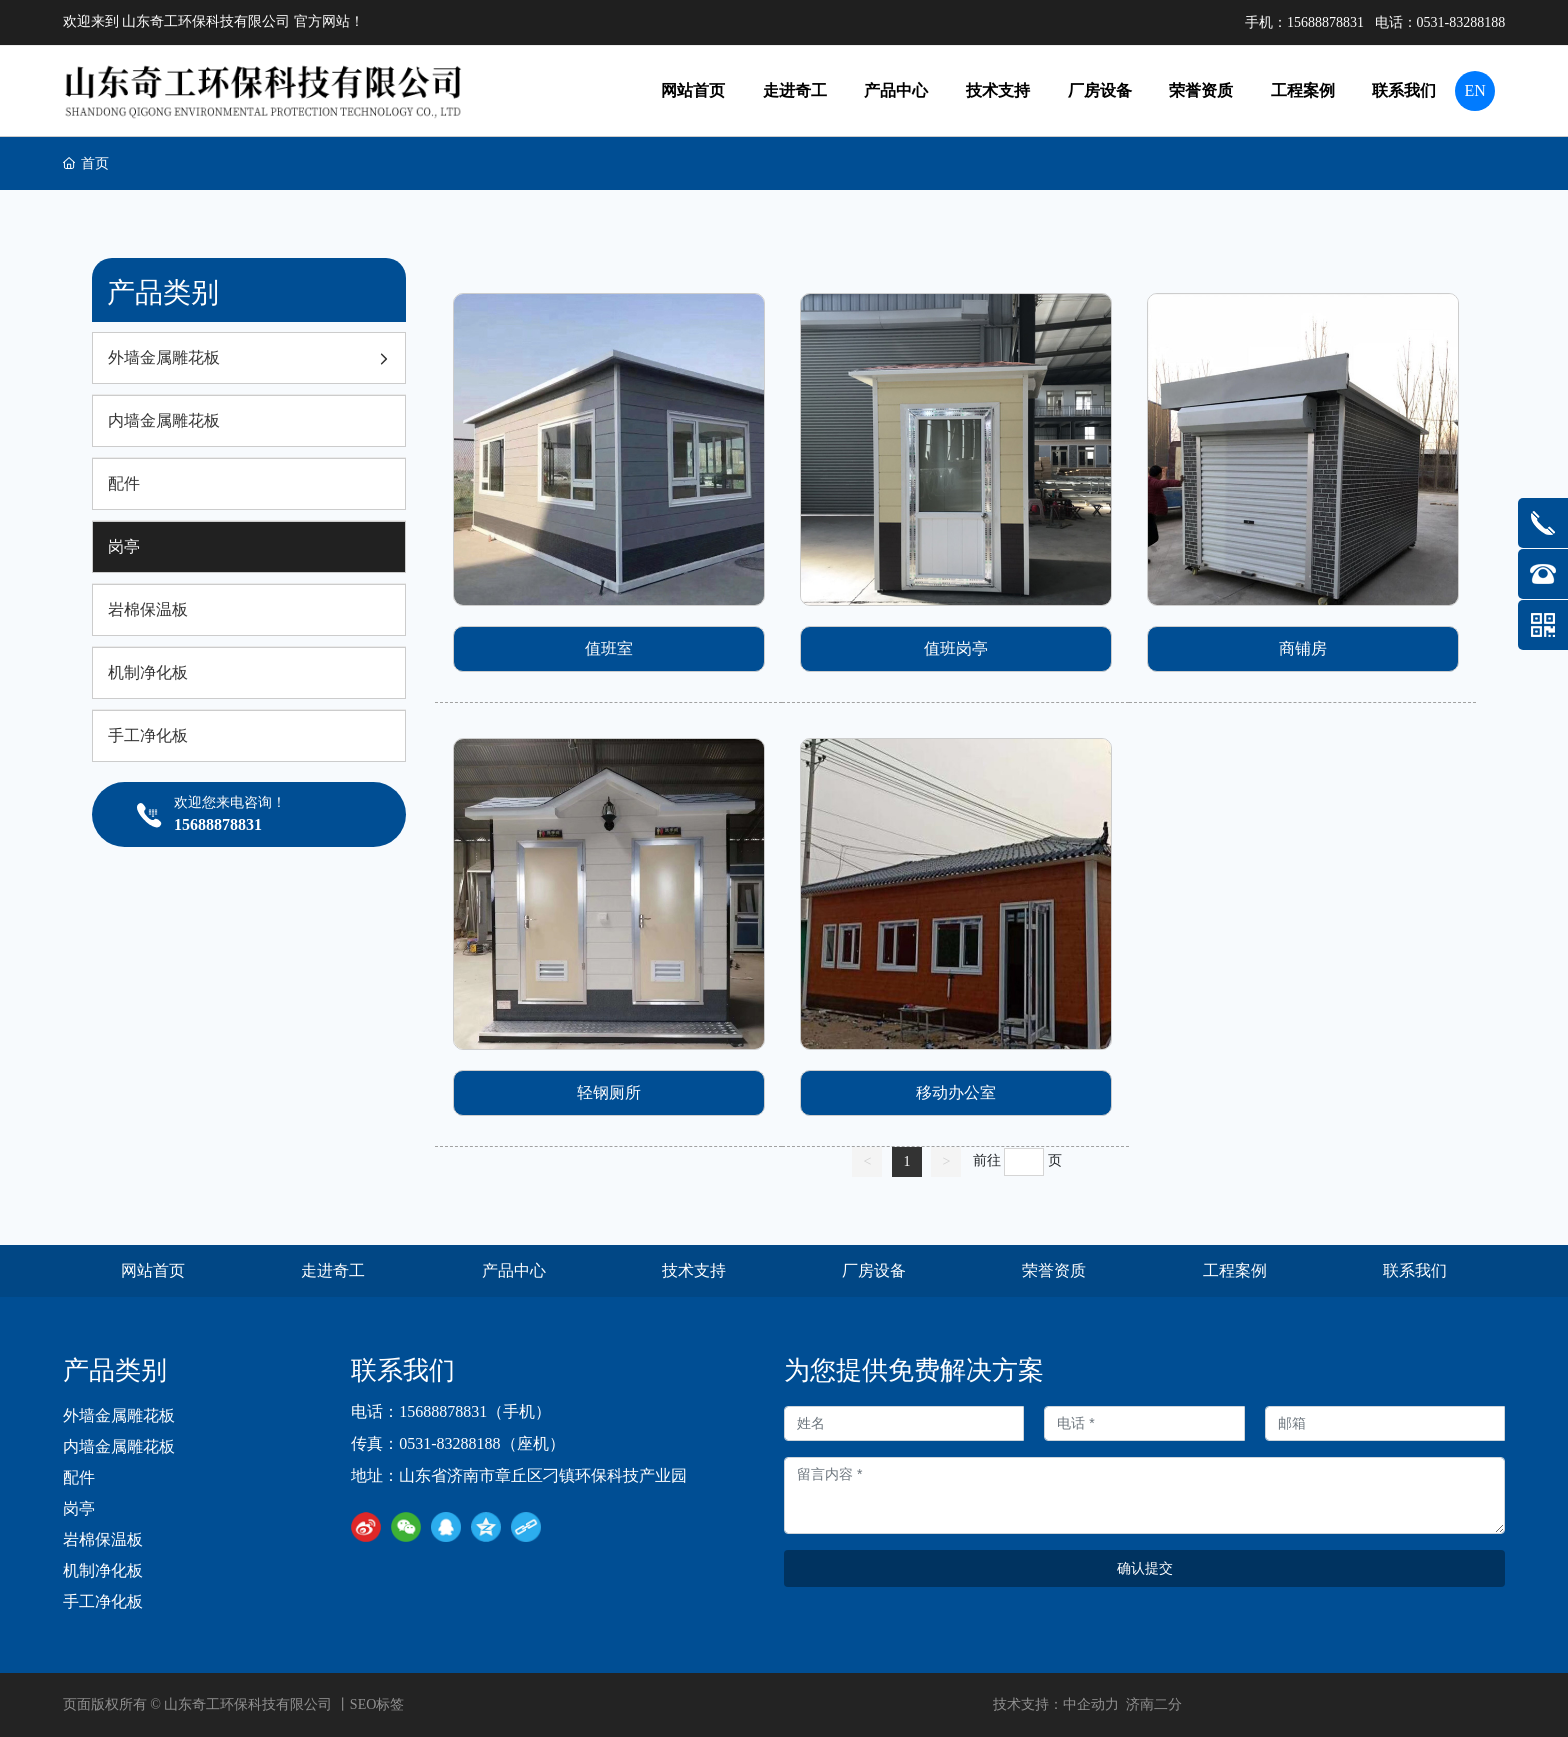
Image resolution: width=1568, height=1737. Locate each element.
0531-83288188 (1461, 22)
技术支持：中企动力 (1056, 1704)
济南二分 (1154, 1704)
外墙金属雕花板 (119, 1415)
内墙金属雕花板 (119, 1446)
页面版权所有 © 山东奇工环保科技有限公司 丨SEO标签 (234, 1704)
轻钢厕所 (609, 1092)
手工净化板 (103, 1601)
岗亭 (79, 1508)
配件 (79, 1477)
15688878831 (1325, 22)
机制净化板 (103, 1570)
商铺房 (1303, 648)
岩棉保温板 (103, 1539)
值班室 (609, 648)
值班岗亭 (956, 648)
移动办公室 (956, 1092)
